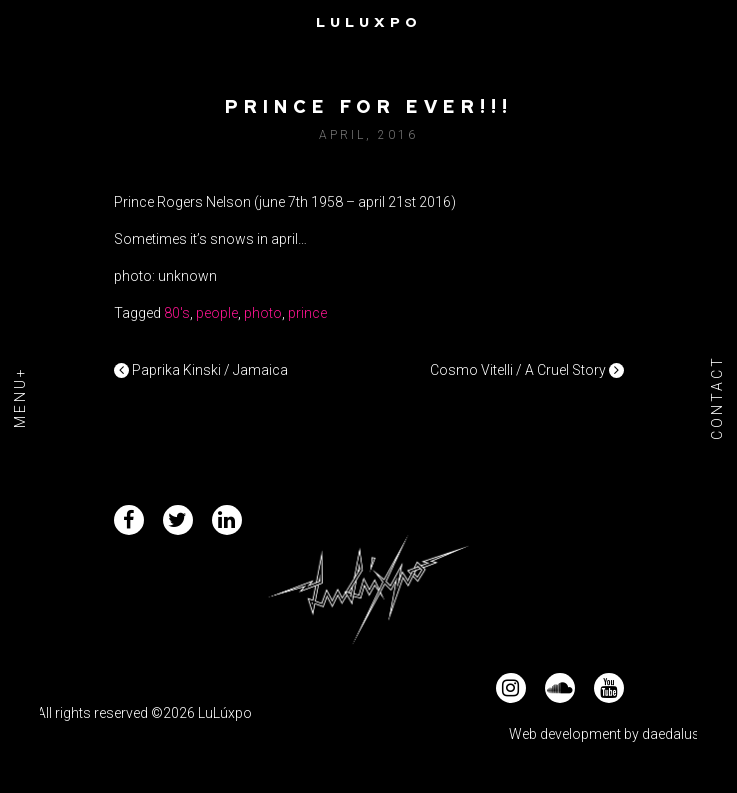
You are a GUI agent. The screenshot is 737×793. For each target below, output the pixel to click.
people (217, 313)
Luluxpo (369, 22)
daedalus (671, 734)
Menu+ (20, 397)
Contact (717, 396)
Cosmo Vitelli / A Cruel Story (527, 370)
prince (307, 313)
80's (177, 313)
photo (263, 313)
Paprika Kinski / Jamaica (201, 370)
